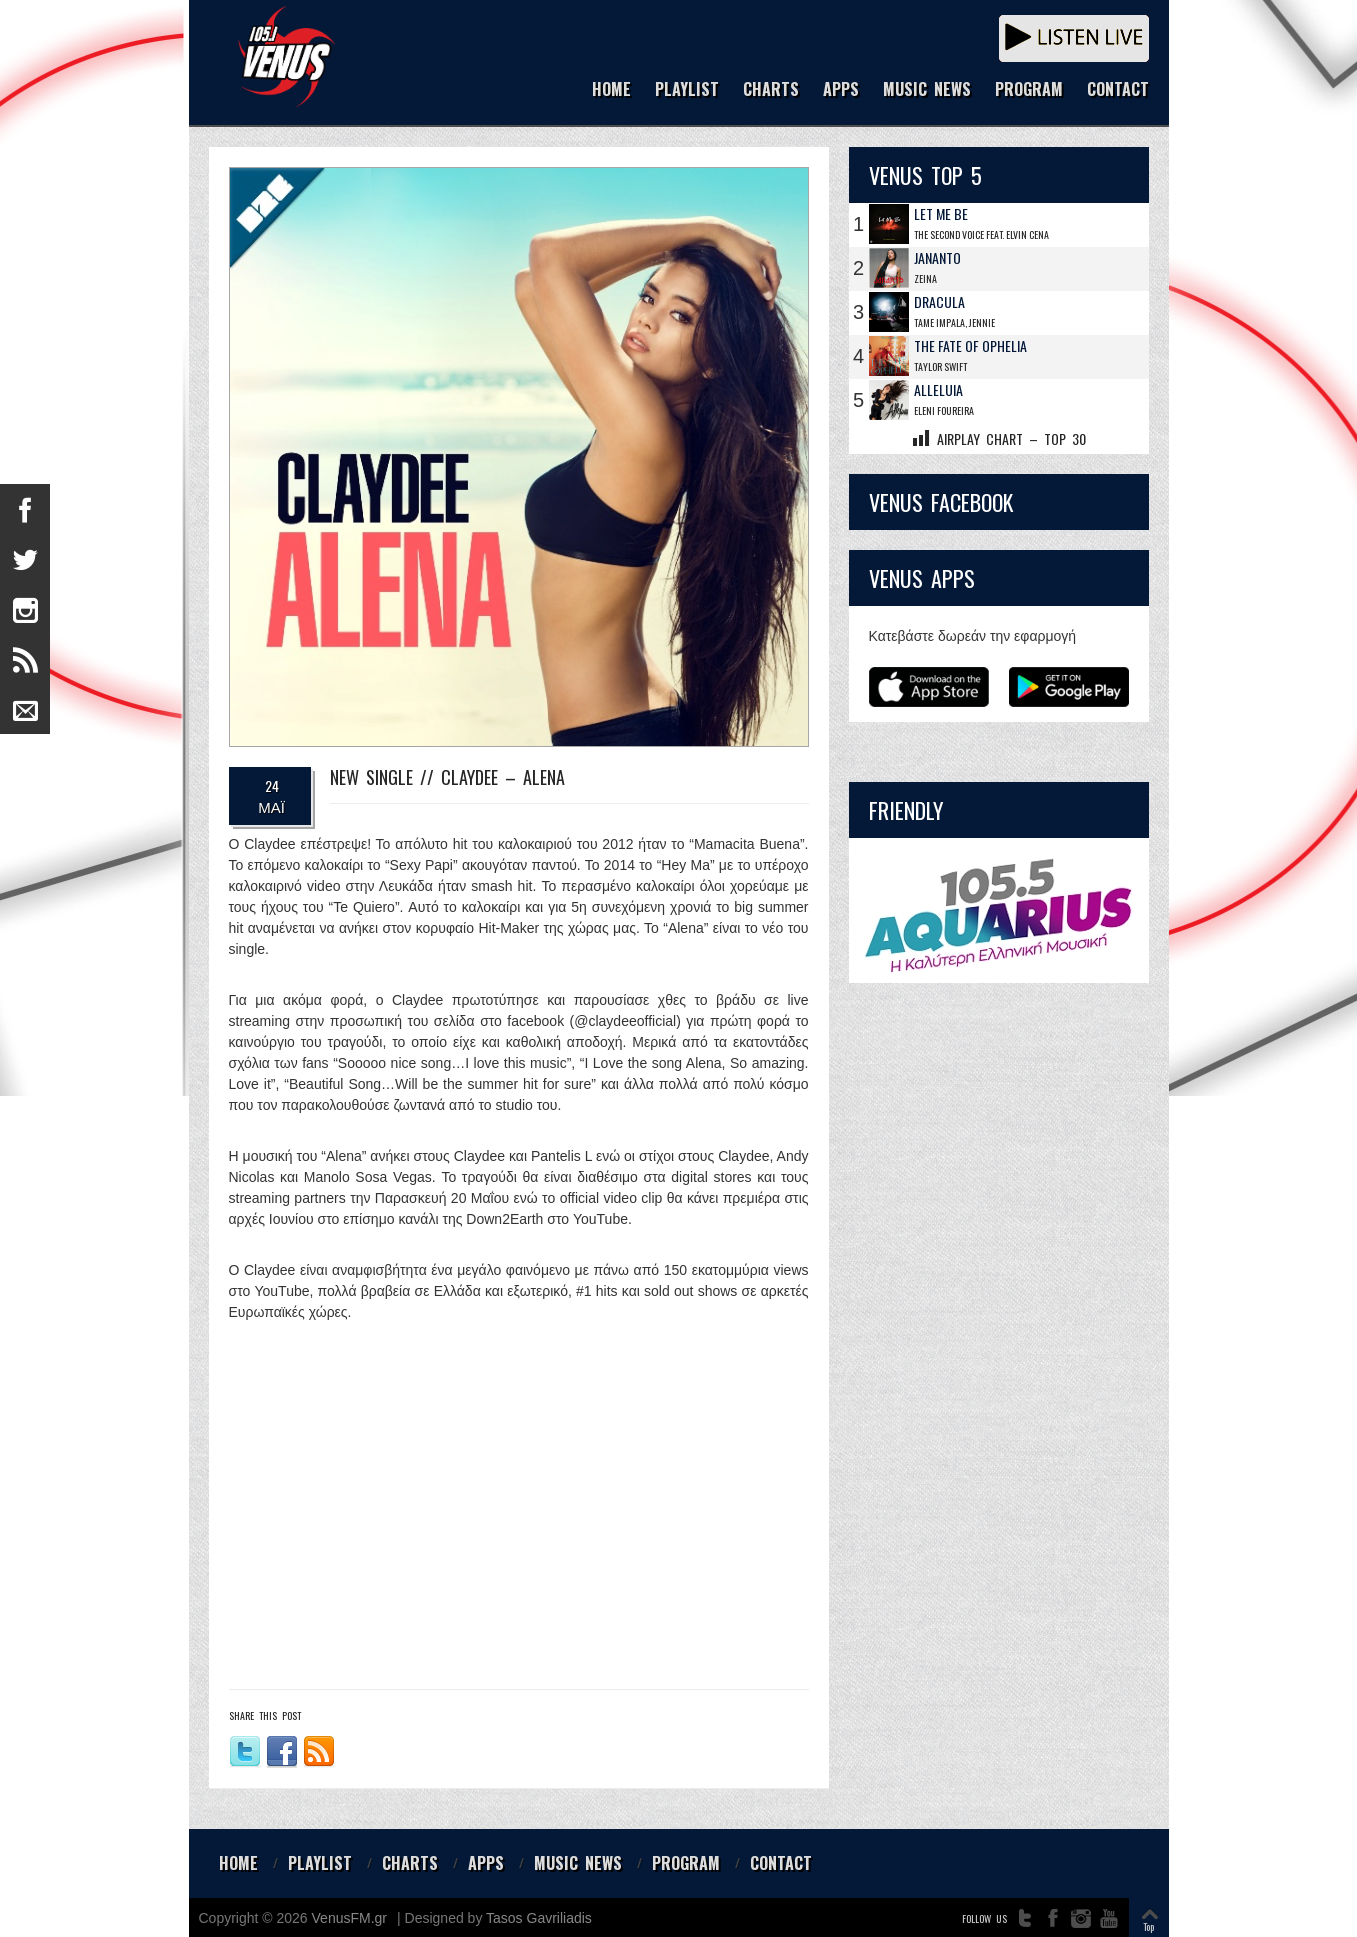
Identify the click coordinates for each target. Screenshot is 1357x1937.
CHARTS (771, 90)
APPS (841, 90)
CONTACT (1118, 90)
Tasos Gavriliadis (539, 1918)
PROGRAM (1029, 90)
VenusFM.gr (349, 1918)
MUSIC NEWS (927, 90)
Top (1148, 1926)
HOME (611, 90)
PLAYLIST (687, 90)
